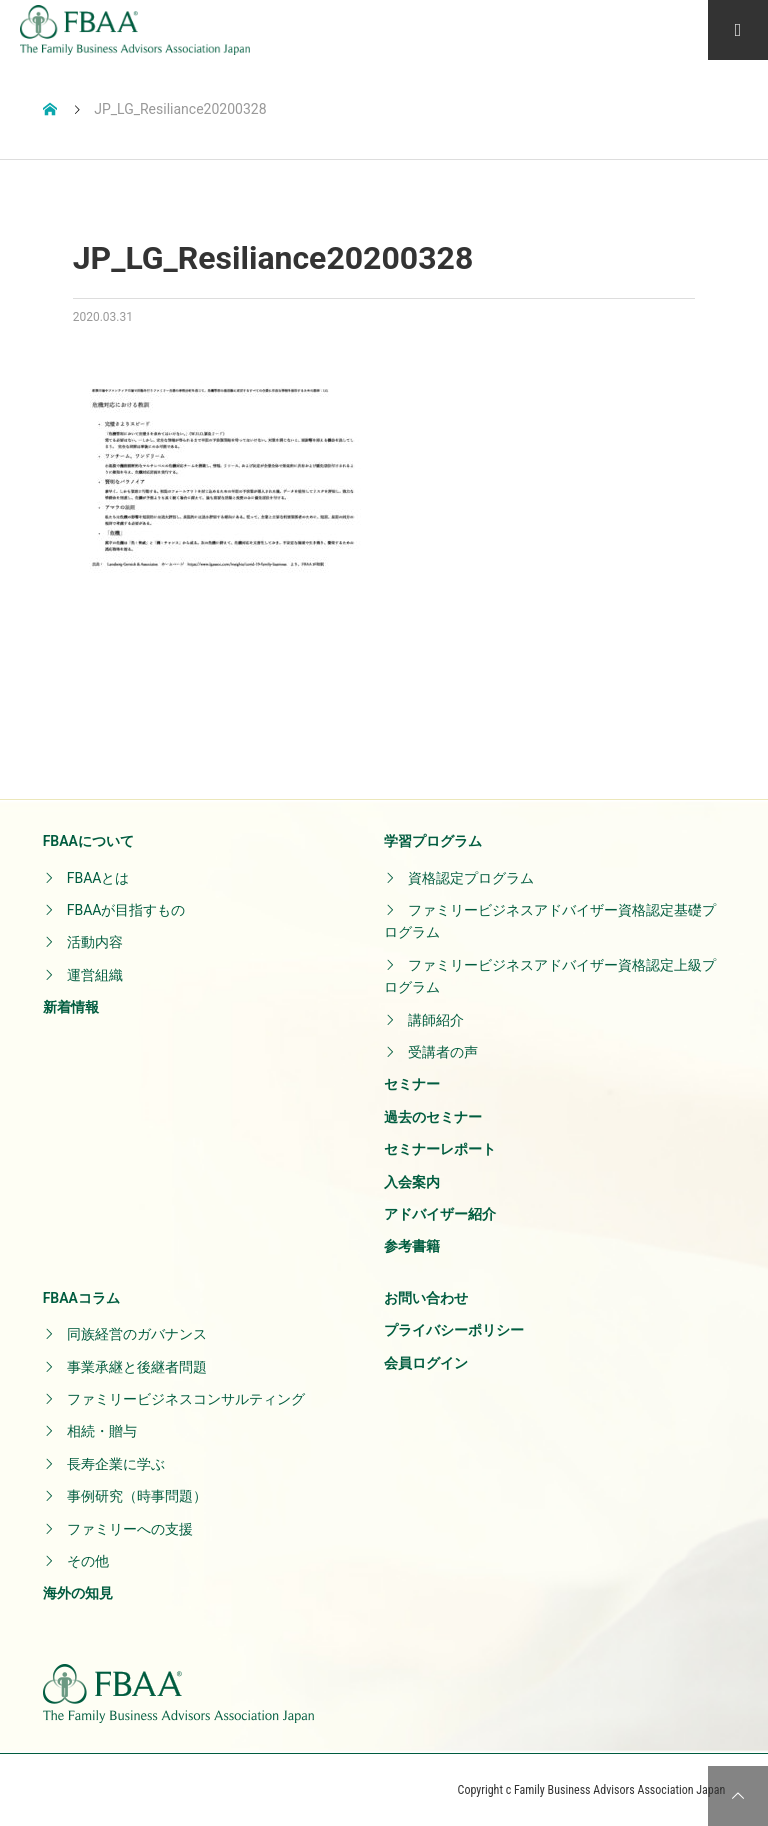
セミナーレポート (440, 1149)
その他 (88, 1561)
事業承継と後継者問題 (137, 1367)
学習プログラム (433, 841)
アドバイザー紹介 (440, 1214)
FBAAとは (98, 878)
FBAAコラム (81, 1298)
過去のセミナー (433, 1117)
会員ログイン (426, 1363)
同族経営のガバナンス (137, 1334)
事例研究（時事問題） (137, 1496)
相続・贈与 (102, 1431)
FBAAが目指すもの (126, 910)
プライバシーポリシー (454, 1330)
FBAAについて (88, 841)
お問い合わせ (426, 1298)
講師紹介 (436, 1020)
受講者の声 (443, 1052)
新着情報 (71, 1007)
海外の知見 (78, 1593)
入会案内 (412, 1182)
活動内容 (95, 942)
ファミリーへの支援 (130, 1529)
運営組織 (95, 975)
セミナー (412, 1084)
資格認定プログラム (471, 878)
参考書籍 (412, 1246)
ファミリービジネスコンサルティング (186, 1399)
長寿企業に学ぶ (116, 1464)
